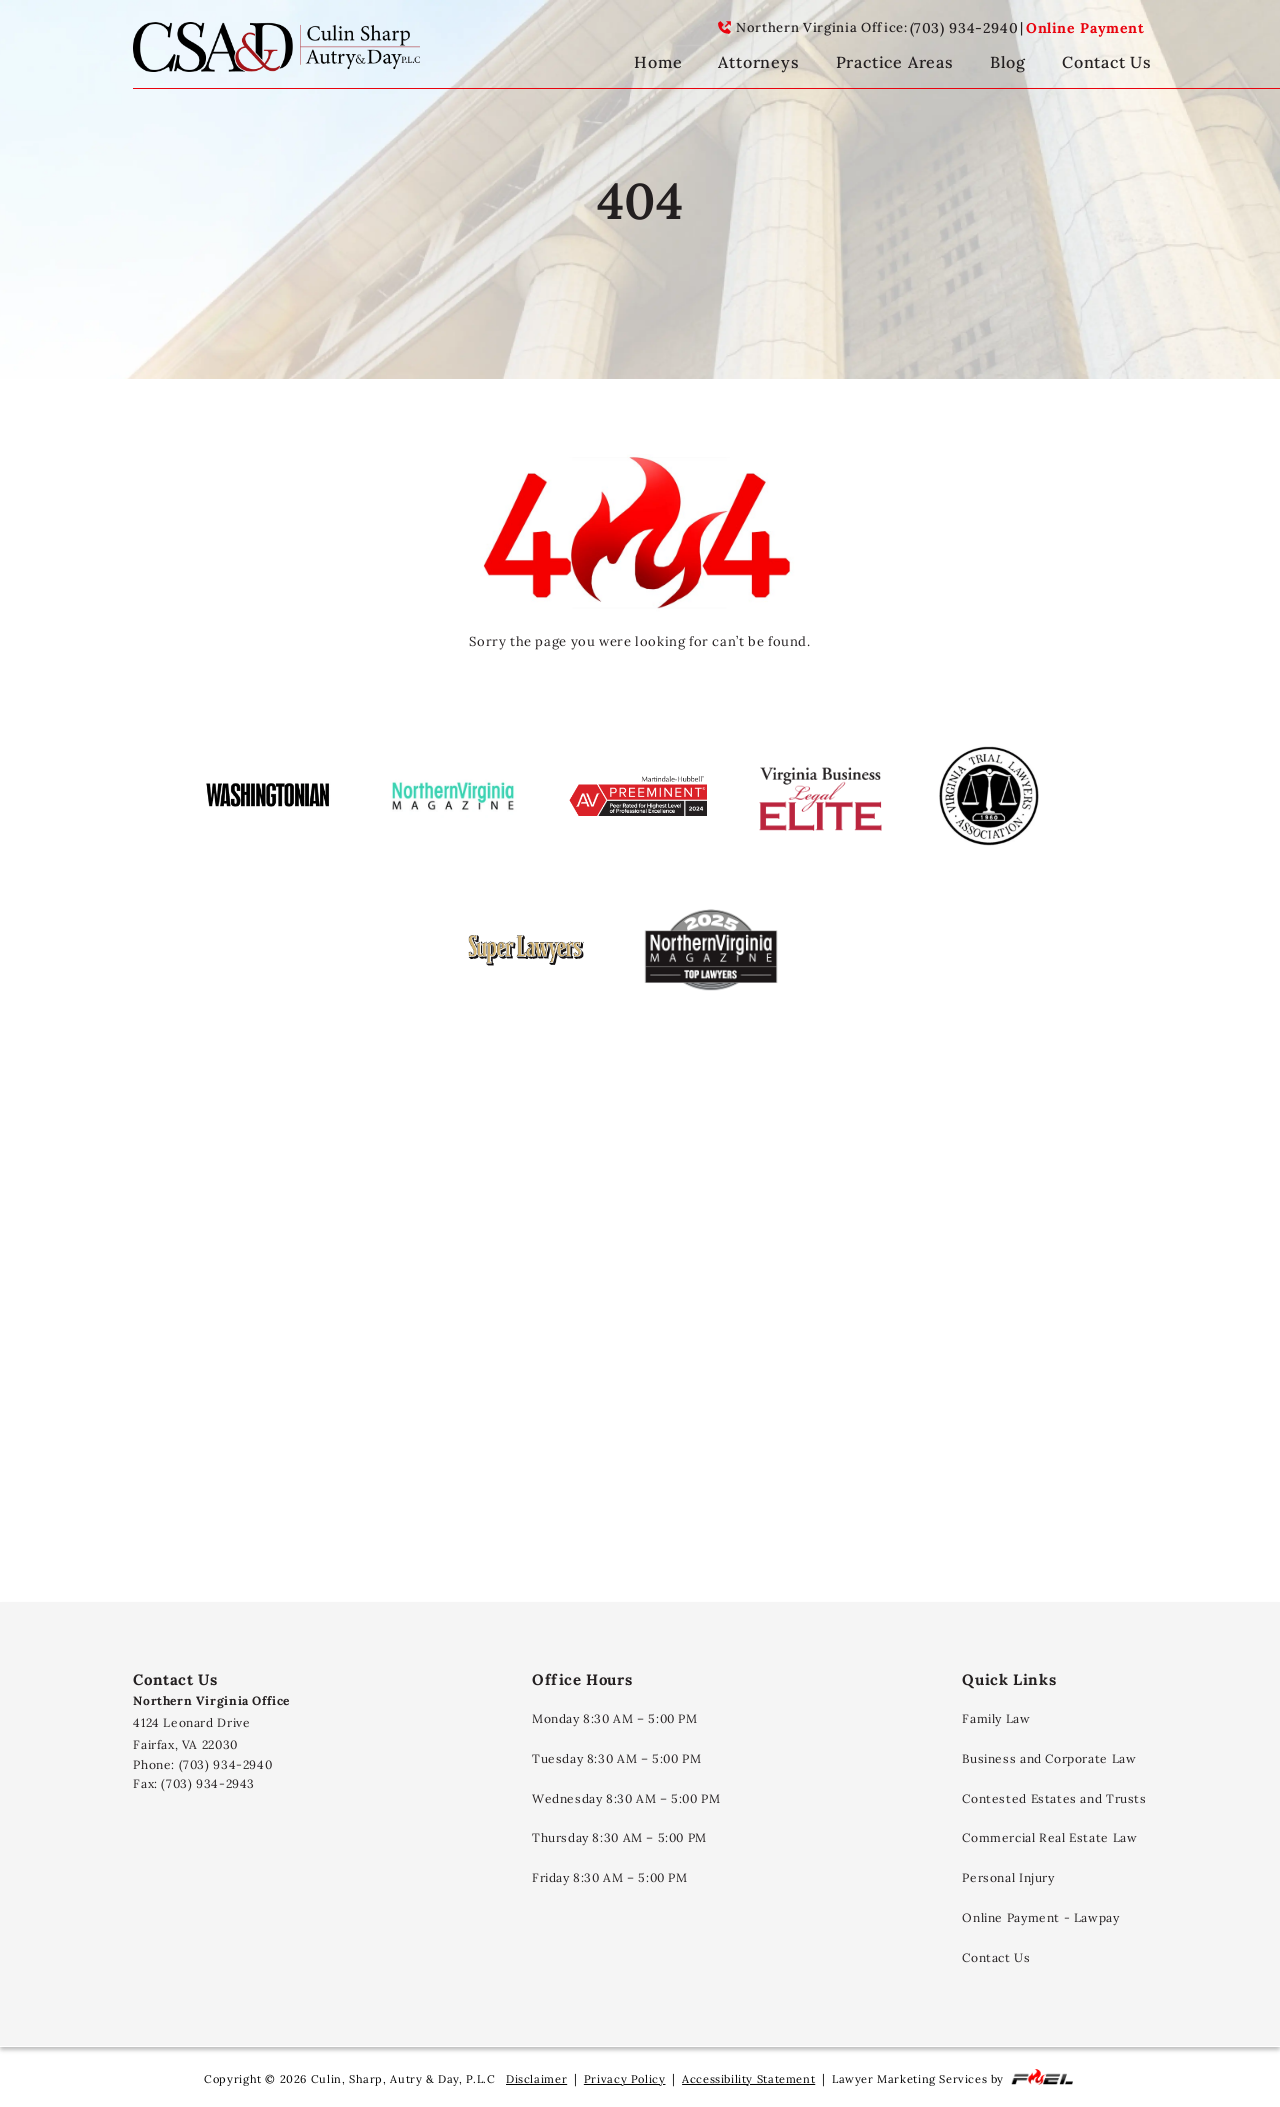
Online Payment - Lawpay (1040, 1917)
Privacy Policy (625, 2079)
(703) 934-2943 (208, 1783)
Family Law (996, 1718)
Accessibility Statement (748, 2079)
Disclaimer (536, 2079)
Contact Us (996, 1957)
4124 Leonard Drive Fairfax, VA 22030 (211, 1722)
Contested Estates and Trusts (1054, 1798)
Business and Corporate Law (1049, 1758)
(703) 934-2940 (964, 28)
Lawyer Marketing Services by (954, 2077)
